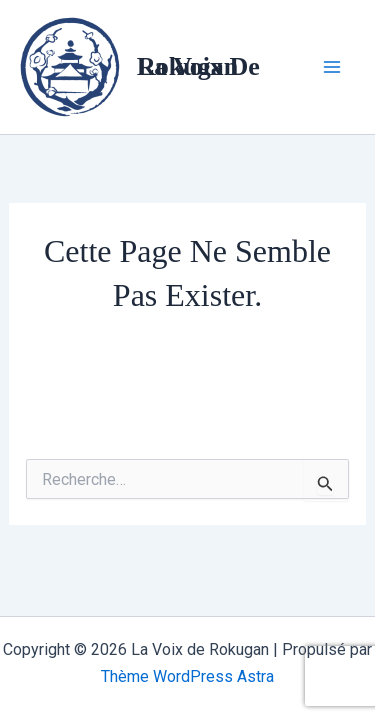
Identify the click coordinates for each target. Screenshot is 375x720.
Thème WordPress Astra (187, 676)
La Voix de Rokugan (198, 66)
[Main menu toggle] (333, 67)
